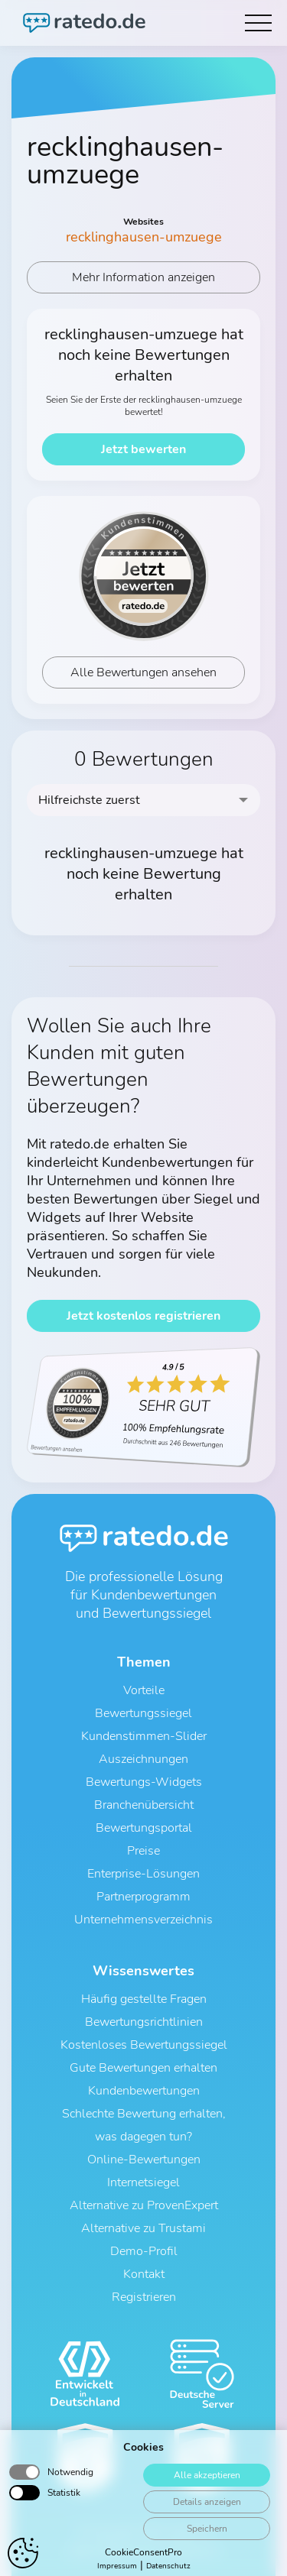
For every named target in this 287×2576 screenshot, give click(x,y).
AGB (78, 2551)
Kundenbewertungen (144, 2090)
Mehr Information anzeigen (143, 277)
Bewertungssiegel (143, 1713)
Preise (143, 1850)
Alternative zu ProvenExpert (144, 2205)
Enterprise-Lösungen (143, 1873)
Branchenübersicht (144, 1805)
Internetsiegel (143, 2182)
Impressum (193, 2551)
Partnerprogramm (143, 1896)
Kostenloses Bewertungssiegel (143, 2044)
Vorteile (144, 1690)
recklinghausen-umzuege (144, 237)
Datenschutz (128, 2551)
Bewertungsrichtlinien (144, 2022)
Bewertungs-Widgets (144, 1782)
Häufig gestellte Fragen (144, 1999)
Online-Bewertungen (144, 2159)
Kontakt (144, 2274)
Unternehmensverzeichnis (143, 1919)
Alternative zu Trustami (143, 2228)
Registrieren (144, 2297)
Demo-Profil (144, 2251)
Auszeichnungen (143, 1759)
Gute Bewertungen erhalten (143, 2067)
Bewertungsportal (144, 1827)
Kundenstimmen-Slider (144, 1736)
